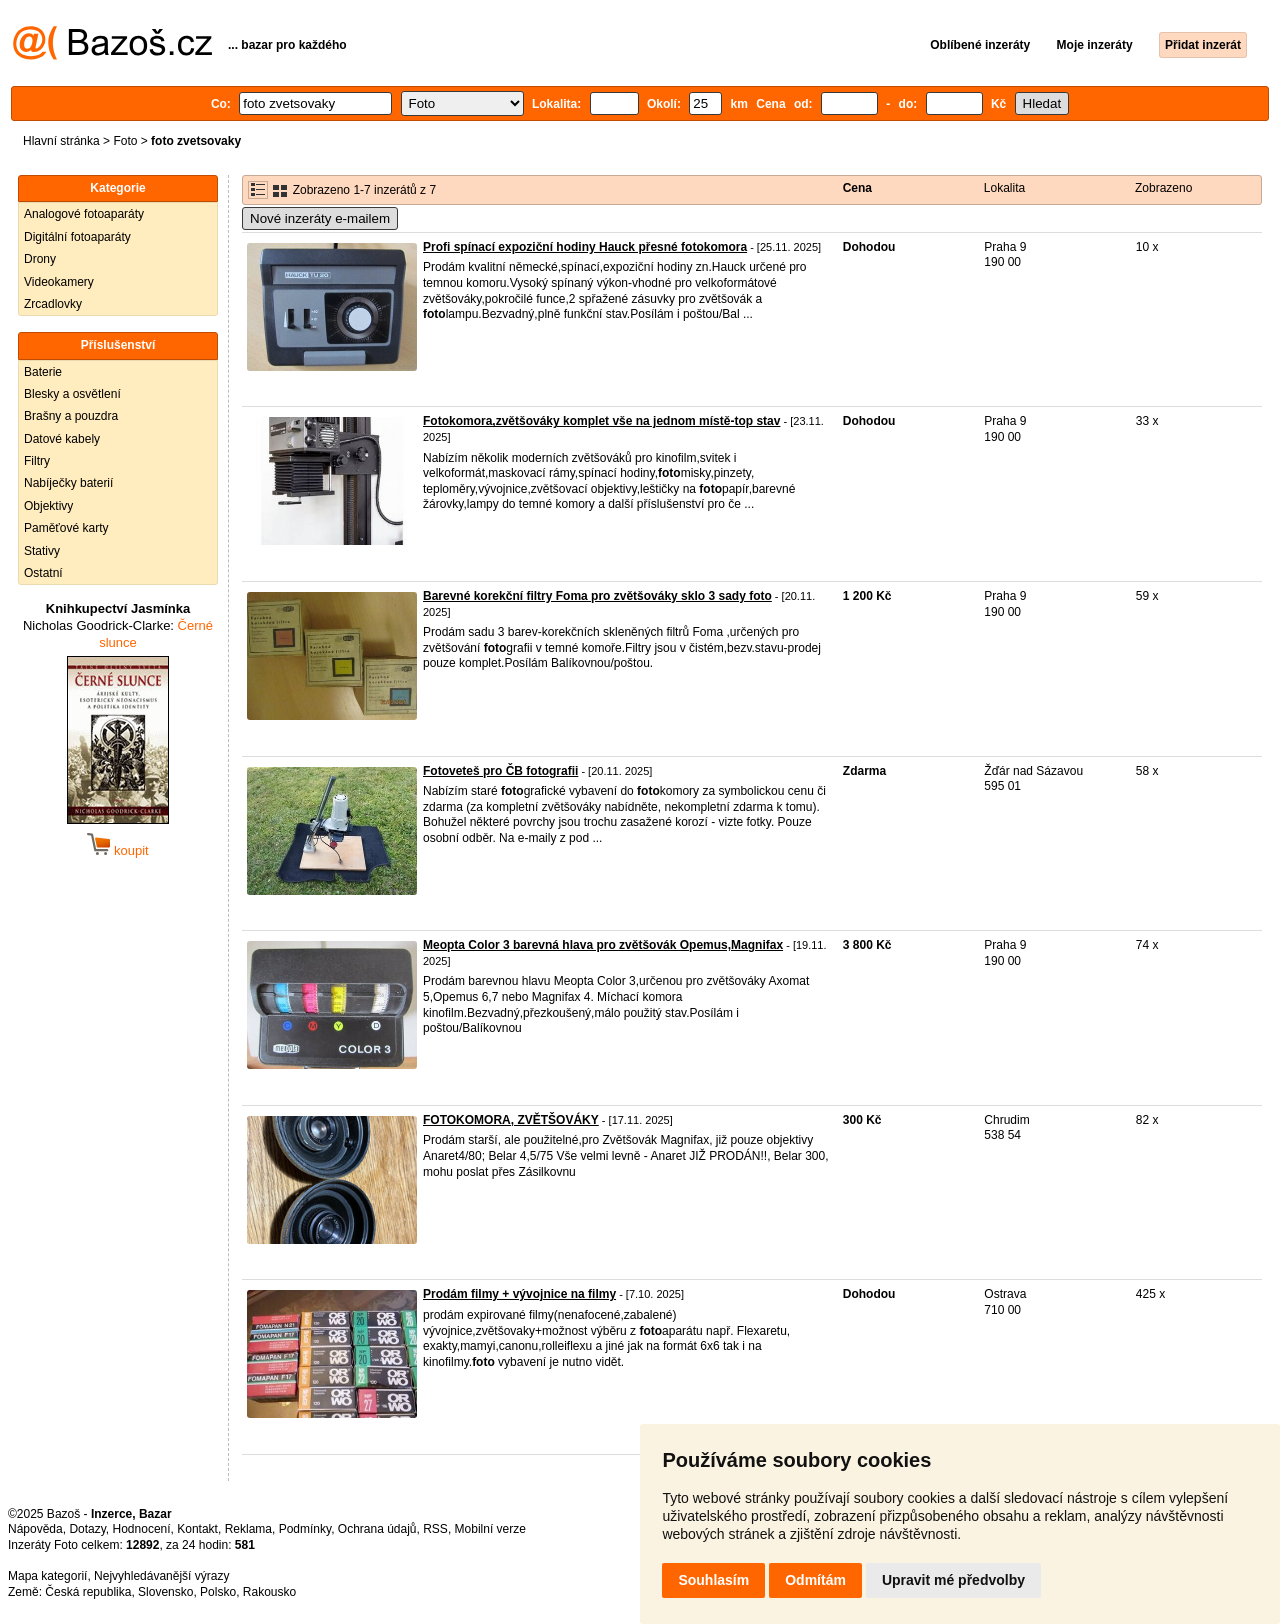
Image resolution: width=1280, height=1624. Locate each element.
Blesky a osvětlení (72, 394)
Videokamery (59, 282)
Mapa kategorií (47, 1576)
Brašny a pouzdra (71, 416)
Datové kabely (62, 439)
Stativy (42, 551)
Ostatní (43, 573)
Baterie (43, 372)
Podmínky (305, 1529)
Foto (125, 141)
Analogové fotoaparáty (84, 214)
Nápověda (35, 1529)
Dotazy (87, 1529)
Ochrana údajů (377, 1529)
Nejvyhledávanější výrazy (161, 1576)
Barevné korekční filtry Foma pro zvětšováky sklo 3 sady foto (597, 596)
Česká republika (88, 1592)
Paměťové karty (66, 528)
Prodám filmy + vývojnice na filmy (519, 1294)
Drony (40, 259)
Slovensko (165, 1592)
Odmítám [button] (815, 1580)
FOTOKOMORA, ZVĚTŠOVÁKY (511, 1120)
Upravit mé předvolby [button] (953, 1580)
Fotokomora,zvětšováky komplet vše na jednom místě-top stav (601, 421)
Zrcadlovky (53, 304)
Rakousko (269, 1592)
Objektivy (48, 506)
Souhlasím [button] (713, 1580)
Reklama (248, 1529)
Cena (857, 188)
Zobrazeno (1163, 188)
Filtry (37, 461)
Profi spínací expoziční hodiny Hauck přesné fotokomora (585, 247)
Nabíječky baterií (68, 483)
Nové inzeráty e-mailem (320, 218)
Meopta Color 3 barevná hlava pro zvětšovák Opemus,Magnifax (603, 945)
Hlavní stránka (61, 141)
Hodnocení (142, 1529)
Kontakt (197, 1529)
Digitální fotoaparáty (77, 237)
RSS (435, 1529)
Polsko (218, 1592)
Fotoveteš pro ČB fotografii (500, 771)
